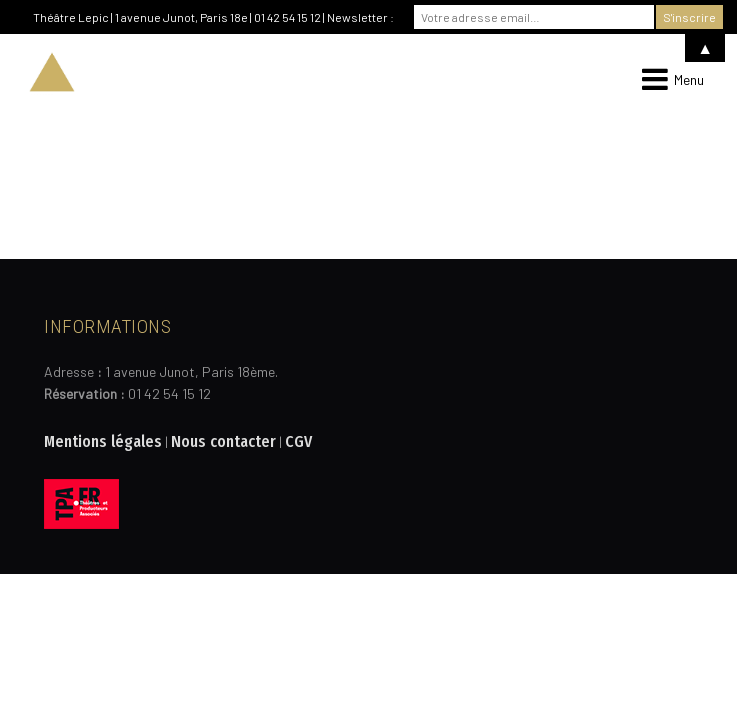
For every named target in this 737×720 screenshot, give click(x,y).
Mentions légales (103, 441)
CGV (298, 441)
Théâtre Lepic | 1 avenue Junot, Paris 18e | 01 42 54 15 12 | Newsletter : (213, 17)
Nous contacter (223, 441)
